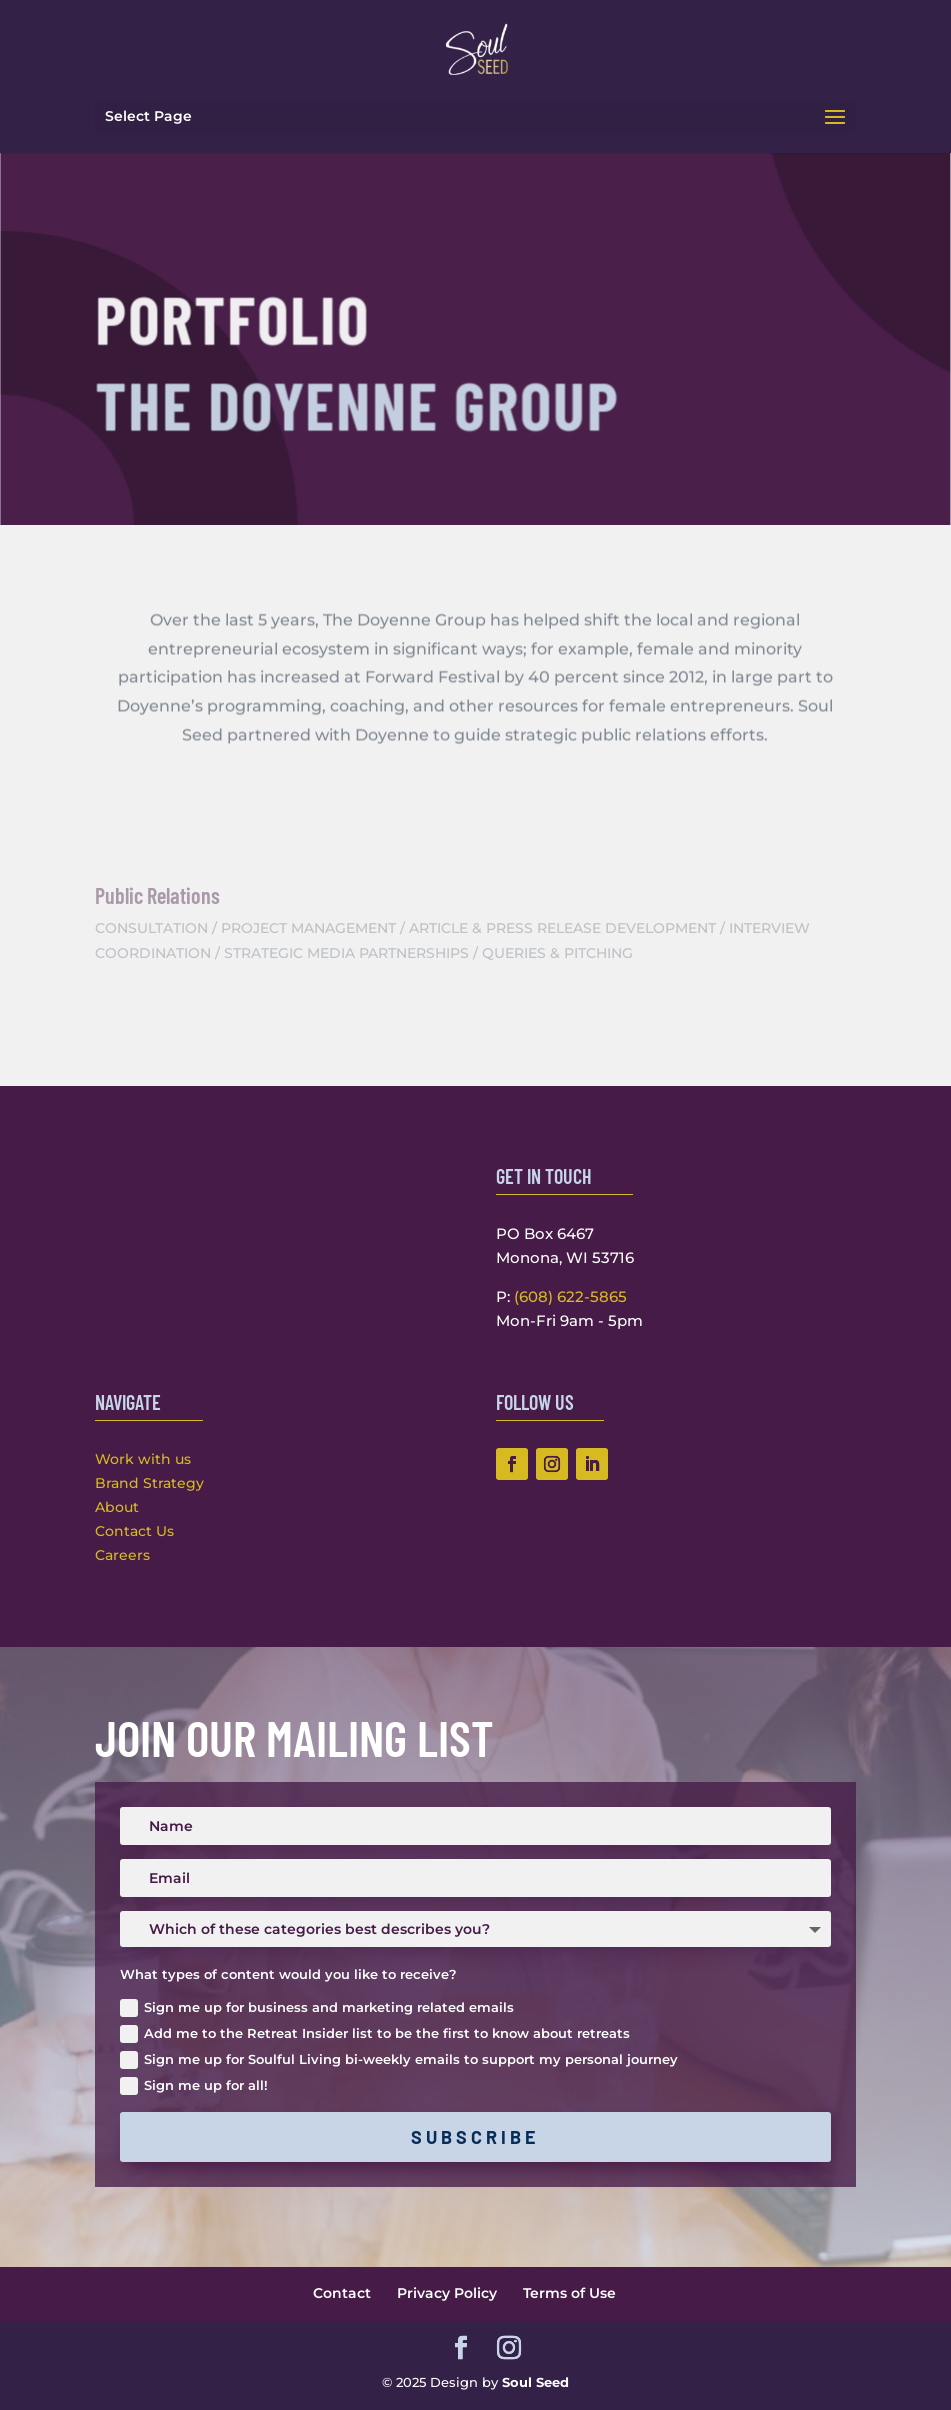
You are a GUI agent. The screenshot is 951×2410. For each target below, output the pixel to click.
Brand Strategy (149, 1483)
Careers (122, 1555)
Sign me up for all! (194, 2086)
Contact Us (134, 1531)
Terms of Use (569, 2293)
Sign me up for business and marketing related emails (317, 2008)
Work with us (143, 1459)
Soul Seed (535, 2382)
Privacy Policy (447, 2293)
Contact (342, 2293)
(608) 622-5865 (570, 1296)
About (117, 1507)
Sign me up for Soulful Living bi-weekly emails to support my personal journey (399, 2060)
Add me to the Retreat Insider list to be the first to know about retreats (375, 2034)
